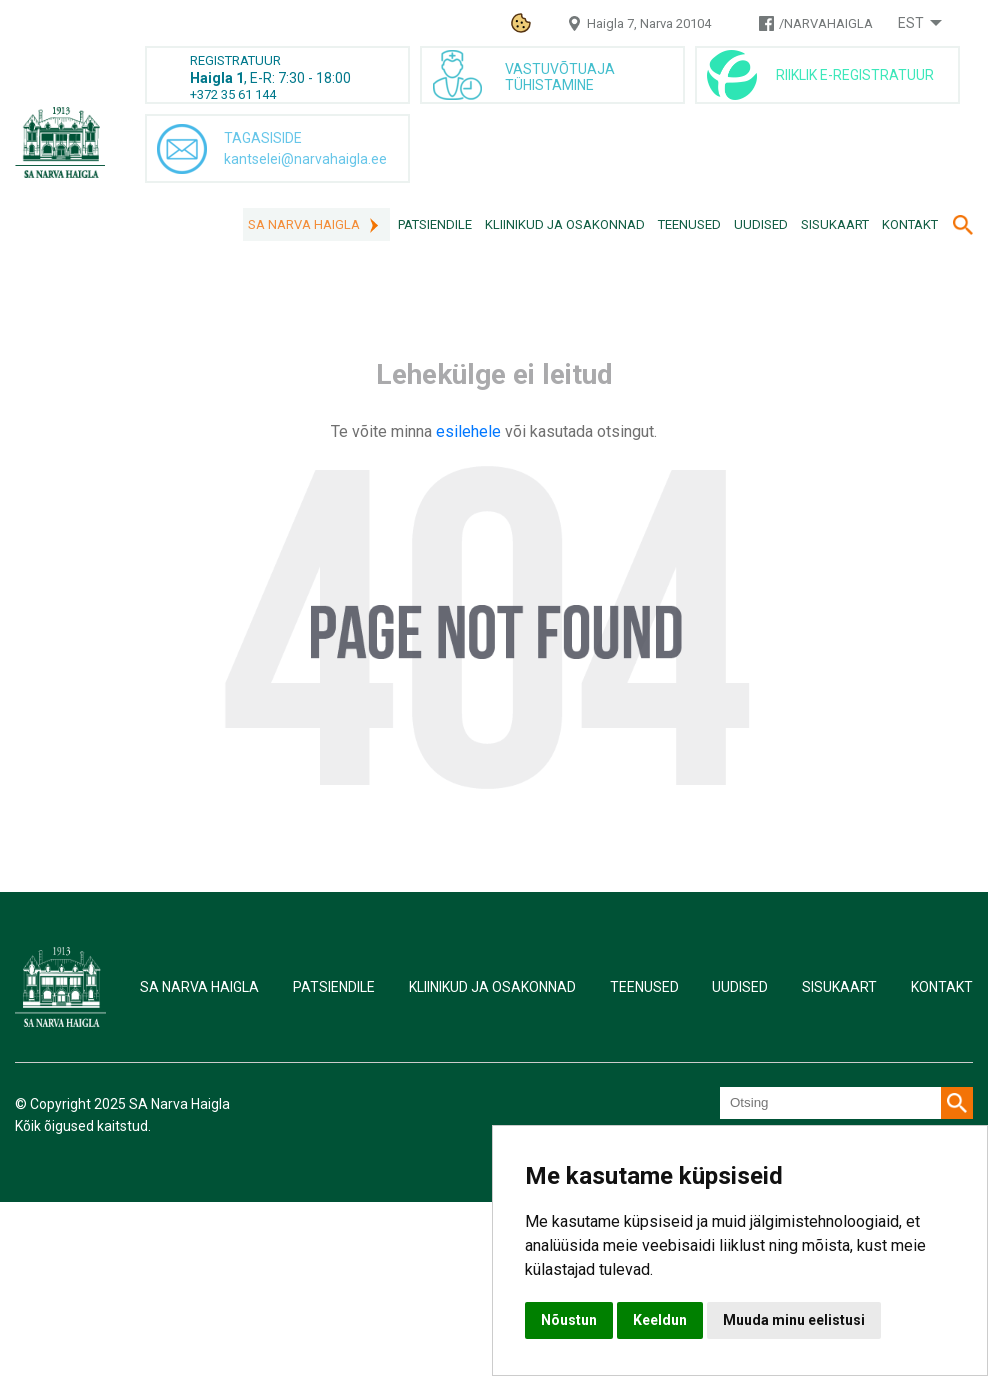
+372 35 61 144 (233, 94)
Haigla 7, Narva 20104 (649, 23)
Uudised (761, 224)
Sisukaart (835, 224)
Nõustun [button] (569, 1320)
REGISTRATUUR (235, 60)
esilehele (470, 431)
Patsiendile (435, 224)
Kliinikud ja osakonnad (565, 224)
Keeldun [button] (660, 1320)
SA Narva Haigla (304, 224)
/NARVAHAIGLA (826, 23)
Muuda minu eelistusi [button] (794, 1320)
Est (911, 23)
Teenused (689, 224)
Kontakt (910, 224)
